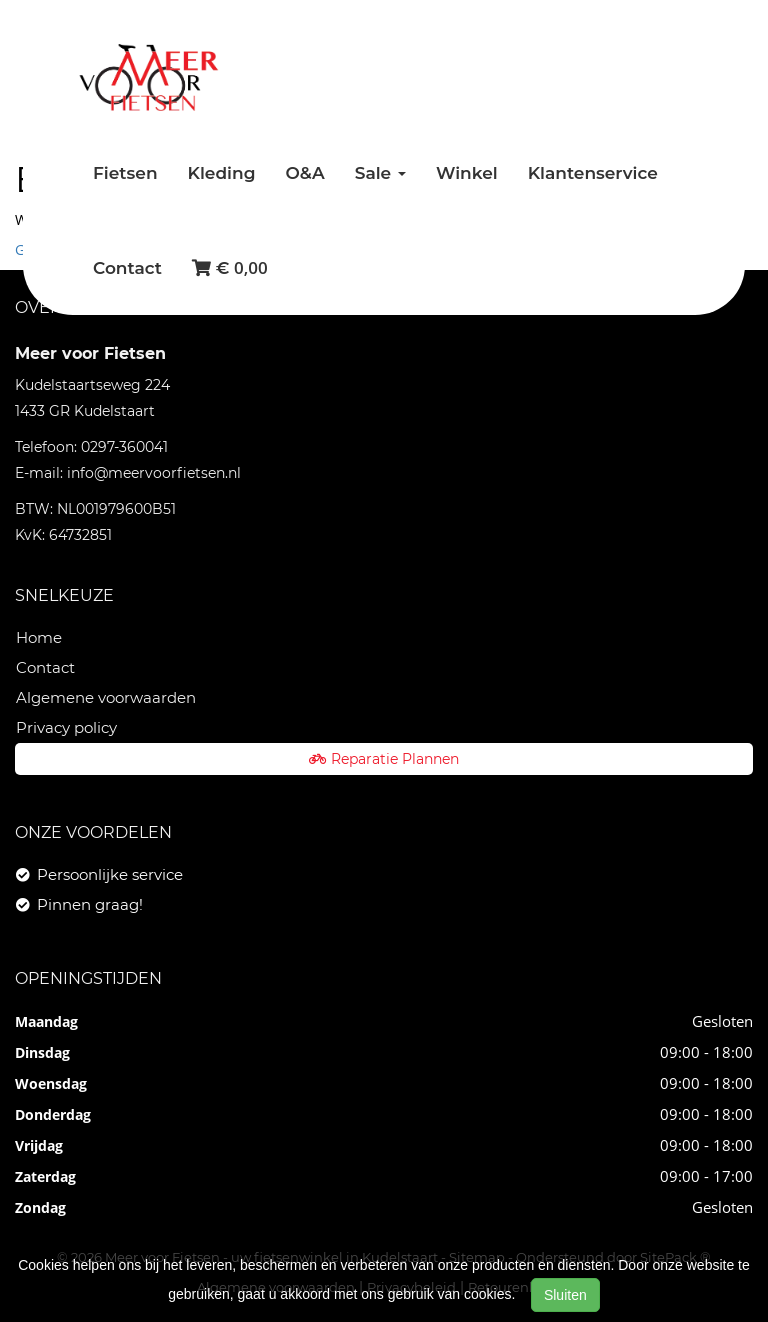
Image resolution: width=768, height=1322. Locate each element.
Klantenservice (593, 173)
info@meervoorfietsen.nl (154, 473)
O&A (304, 173)
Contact (127, 268)
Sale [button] (380, 173)
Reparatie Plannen (384, 759)
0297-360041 (124, 447)
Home (39, 637)
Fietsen (125, 173)
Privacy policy (66, 727)
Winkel (467, 173)
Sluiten (565, 1295)
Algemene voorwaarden (106, 697)
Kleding (222, 173)
